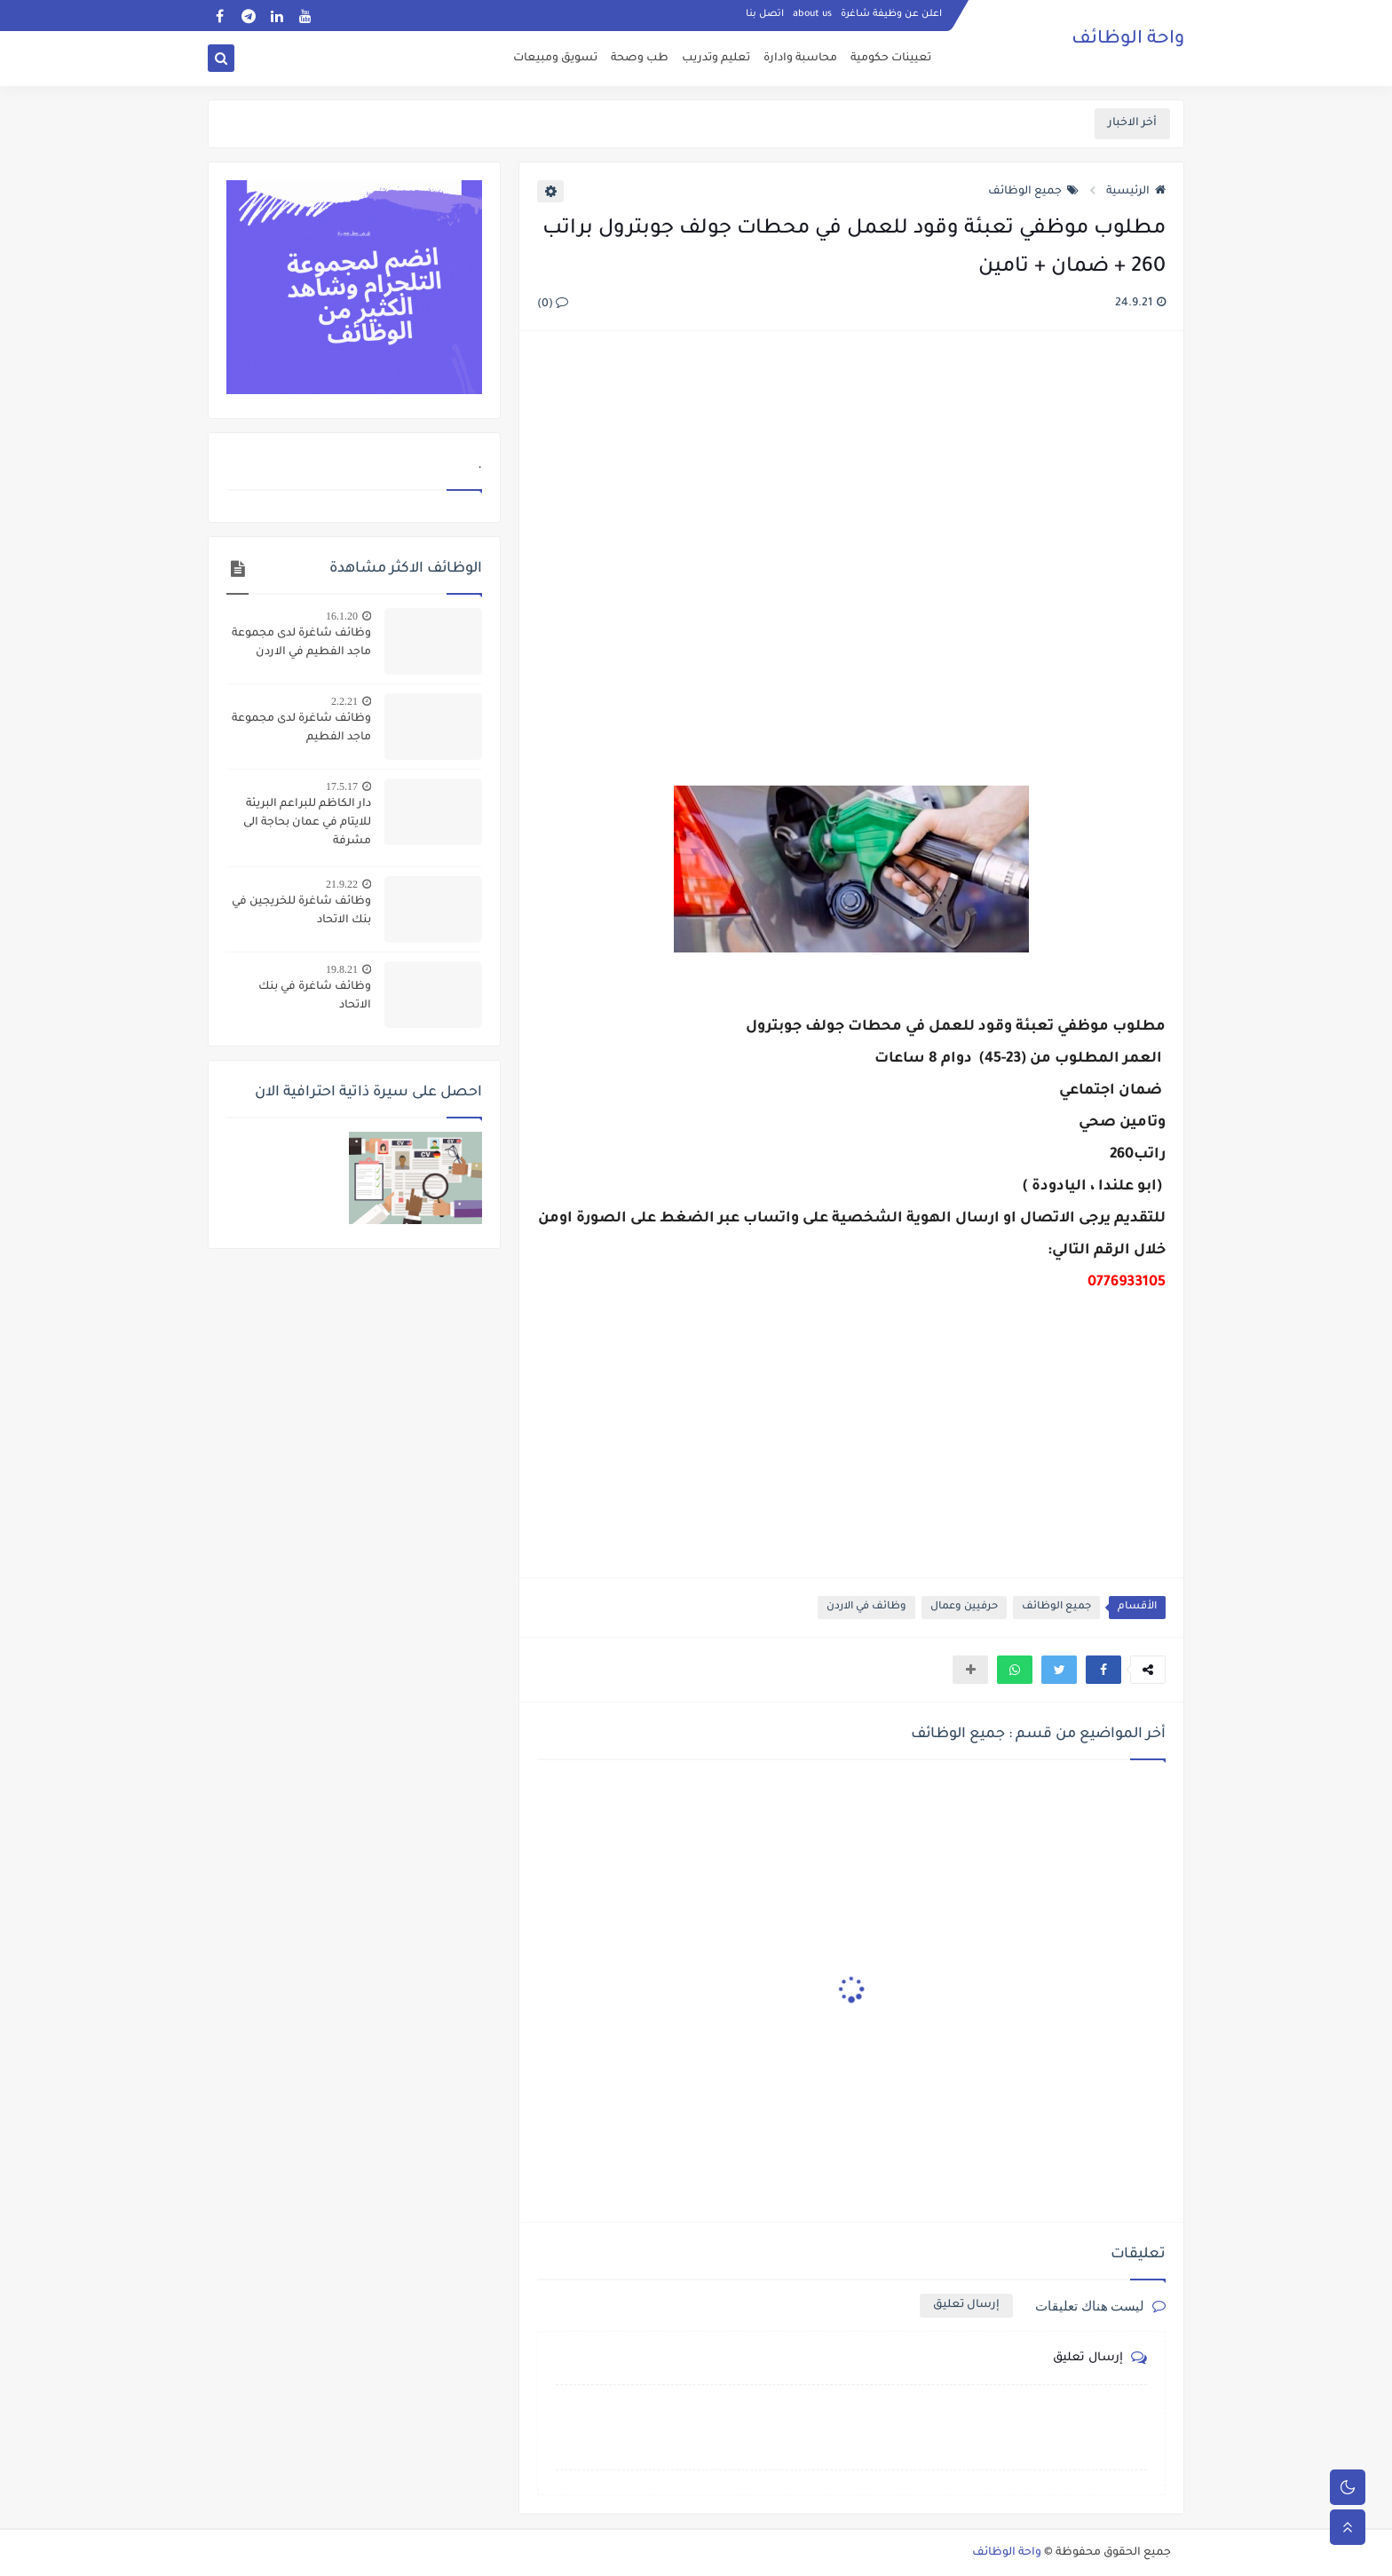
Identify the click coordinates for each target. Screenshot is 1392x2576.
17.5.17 (342, 786)
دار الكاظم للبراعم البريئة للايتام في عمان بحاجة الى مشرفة (307, 823)
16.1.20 (342, 616)
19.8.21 (342, 969)
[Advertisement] (850, 538)
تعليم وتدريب (716, 58)
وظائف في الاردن (866, 1607)
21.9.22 (342, 884)
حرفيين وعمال (964, 1607)
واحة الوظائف (1128, 40)
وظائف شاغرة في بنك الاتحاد (314, 996)
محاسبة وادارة (800, 58)
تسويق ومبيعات (555, 58)
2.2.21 (344, 701)
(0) (552, 304)
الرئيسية (1136, 192)
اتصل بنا (765, 14)
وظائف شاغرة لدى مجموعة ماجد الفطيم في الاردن (301, 643)
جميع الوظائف (1033, 192)
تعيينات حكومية (890, 58)
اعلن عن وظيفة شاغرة (891, 14)
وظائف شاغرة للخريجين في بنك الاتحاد (301, 911)
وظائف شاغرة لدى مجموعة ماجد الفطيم (301, 728)
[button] (1103, 1669)
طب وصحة (639, 58)
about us (812, 14)
